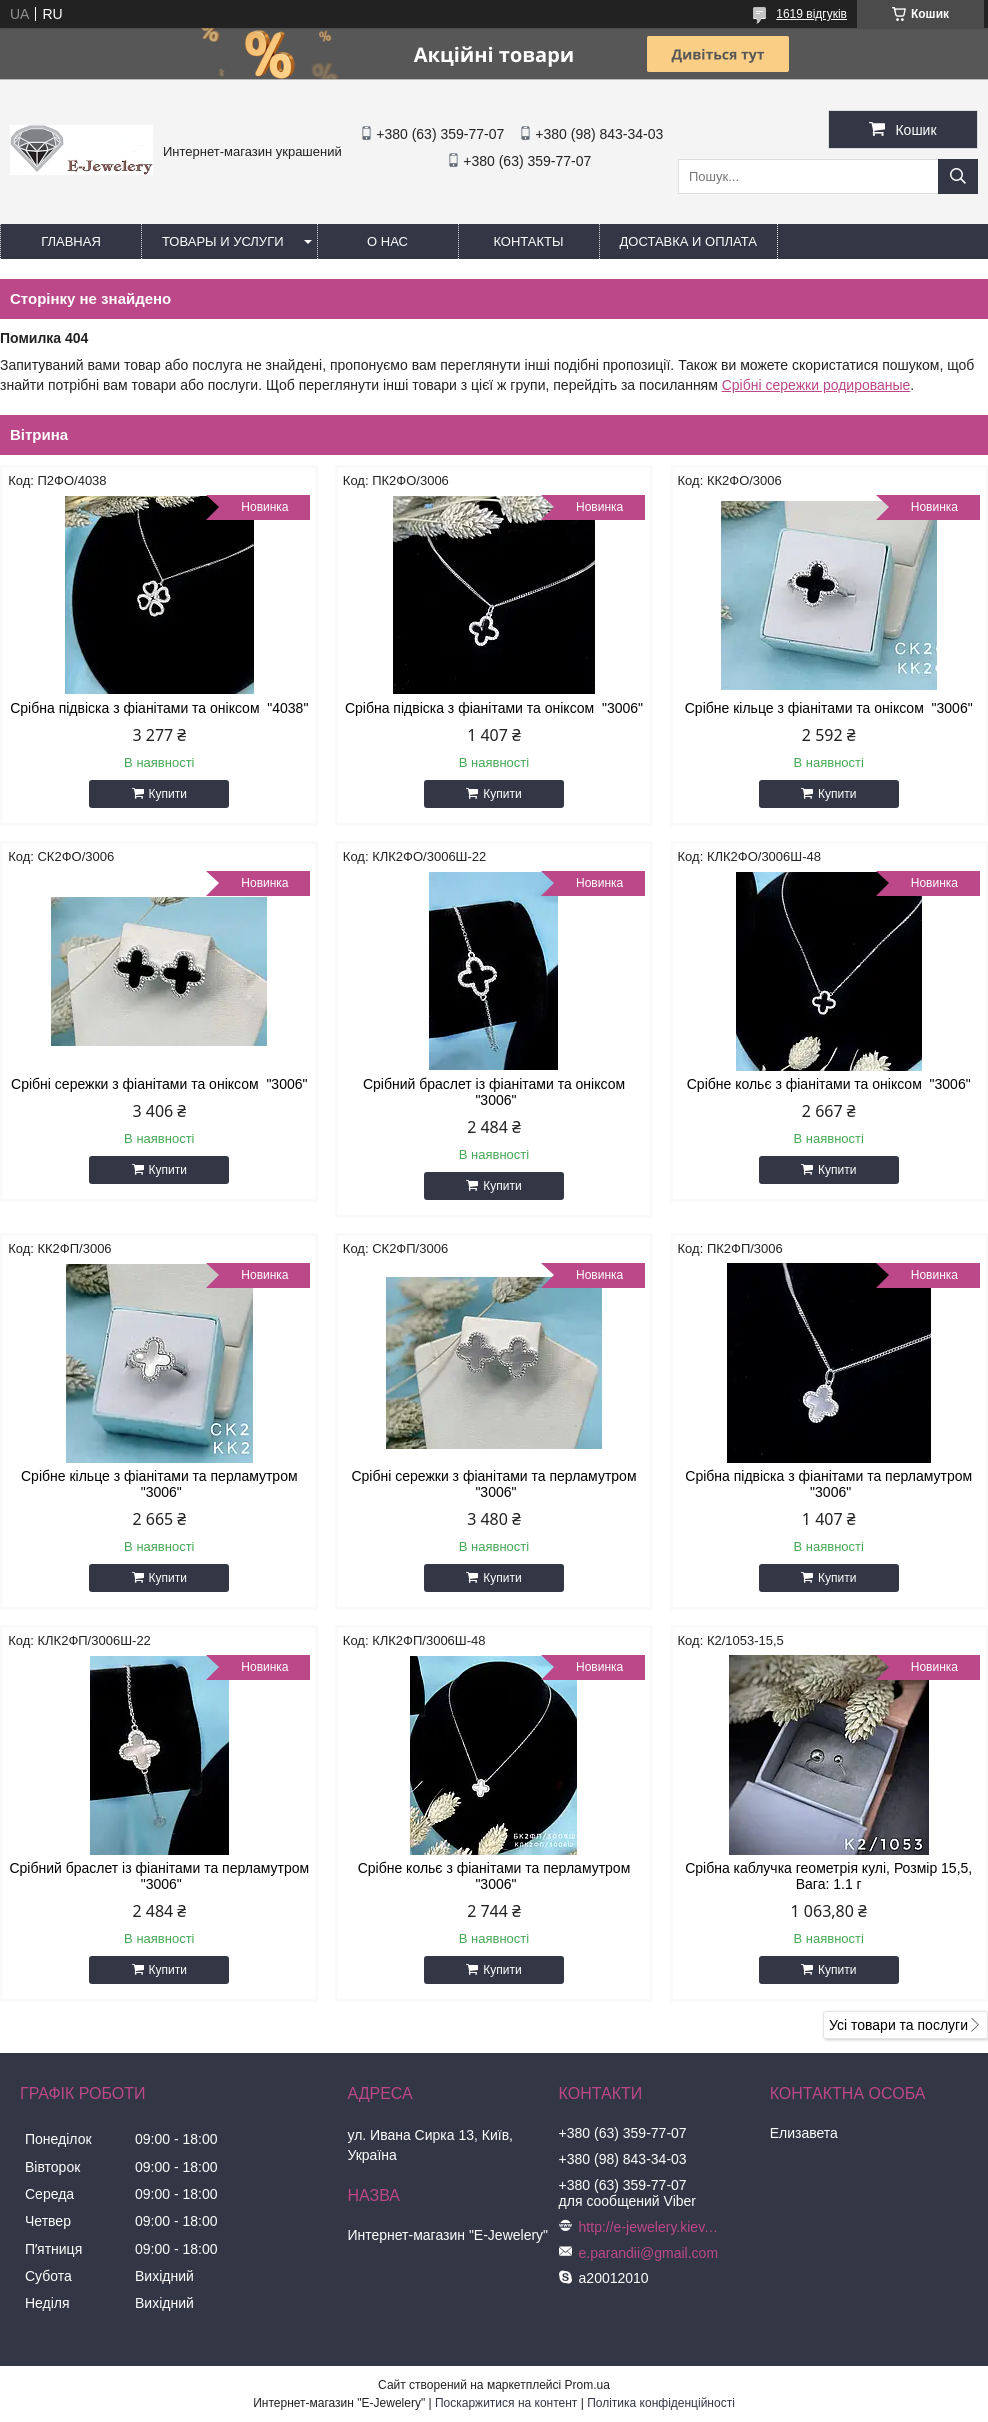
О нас (387, 241)
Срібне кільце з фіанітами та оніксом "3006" (829, 708)
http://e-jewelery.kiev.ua (649, 2227)
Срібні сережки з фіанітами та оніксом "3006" (159, 1084)
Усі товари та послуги (898, 2025)
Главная (71, 241)
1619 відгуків (811, 14)
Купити (168, 794)
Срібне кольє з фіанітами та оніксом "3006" (829, 1084)
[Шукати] (958, 176)
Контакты (528, 241)
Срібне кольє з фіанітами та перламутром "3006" (494, 1876)
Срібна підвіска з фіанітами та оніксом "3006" (494, 708)
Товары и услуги (223, 241)
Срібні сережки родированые (816, 385)
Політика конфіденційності (661, 2403)
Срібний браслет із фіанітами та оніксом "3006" (494, 1092)
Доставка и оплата (688, 241)
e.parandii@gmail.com (649, 2253)
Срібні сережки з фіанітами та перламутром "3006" (493, 1484)
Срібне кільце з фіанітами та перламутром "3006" (159, 1484)
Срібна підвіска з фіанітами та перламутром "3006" (828, 1484)
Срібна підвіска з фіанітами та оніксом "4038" (159, 708)
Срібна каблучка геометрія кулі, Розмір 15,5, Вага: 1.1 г (828, 1876)
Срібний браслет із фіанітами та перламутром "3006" (159, 1876)
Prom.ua (587, 2385)
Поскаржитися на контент (506, 2403)
